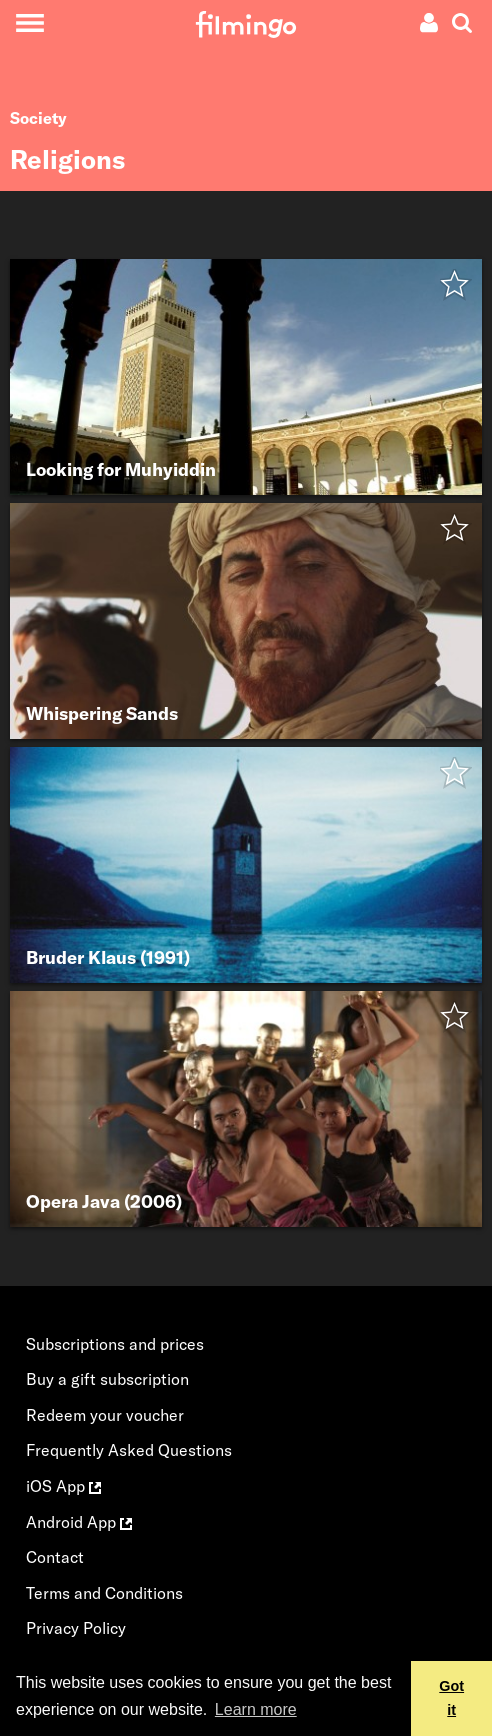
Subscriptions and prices (115, 1344)
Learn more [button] (256, 1709)
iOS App (63, 1486)
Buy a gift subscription (107, 1379)
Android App (79, 1522)
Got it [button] (451, 1698)
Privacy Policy (76, 1628)
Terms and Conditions (104, 1593)
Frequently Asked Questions (129, 1450)
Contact (55, 1557)
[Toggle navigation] (29, 22)
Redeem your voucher (105, 1415)
